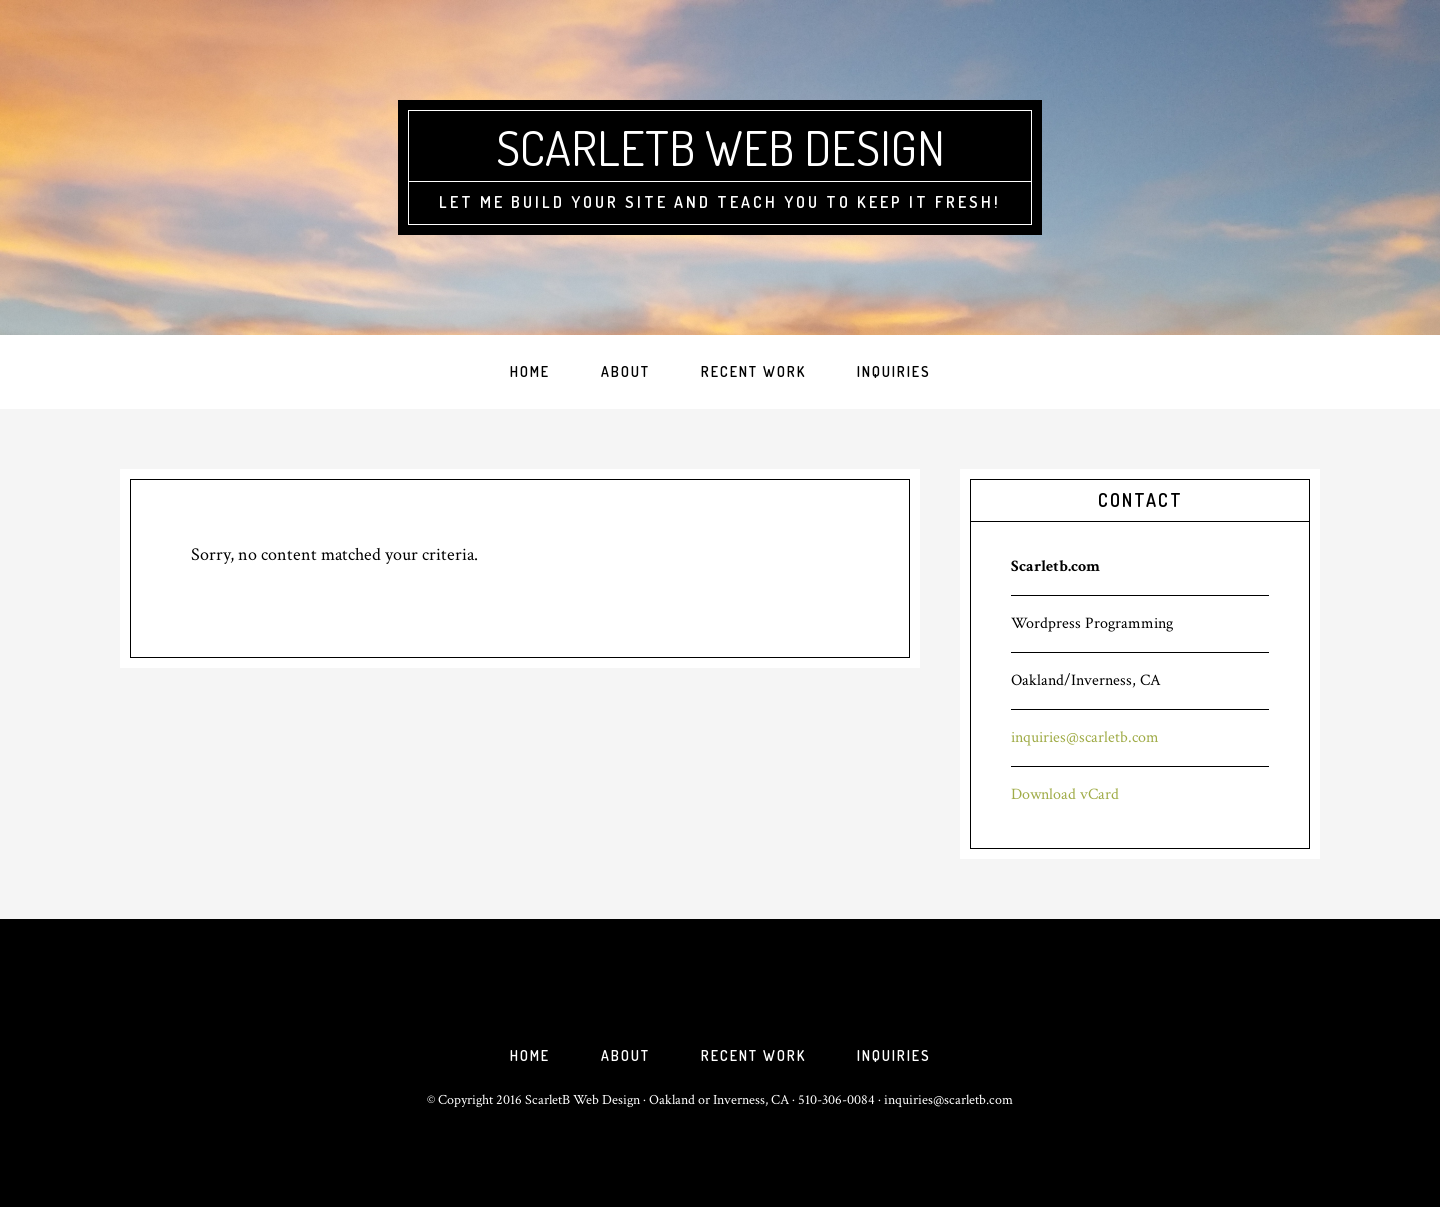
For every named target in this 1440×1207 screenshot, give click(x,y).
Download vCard (1065, 794)
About (625, 1055)
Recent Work (753, 1055)
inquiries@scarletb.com (1085, 737)
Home (530, 1055)
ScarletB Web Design (720, 147)
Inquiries (894, 1055)
